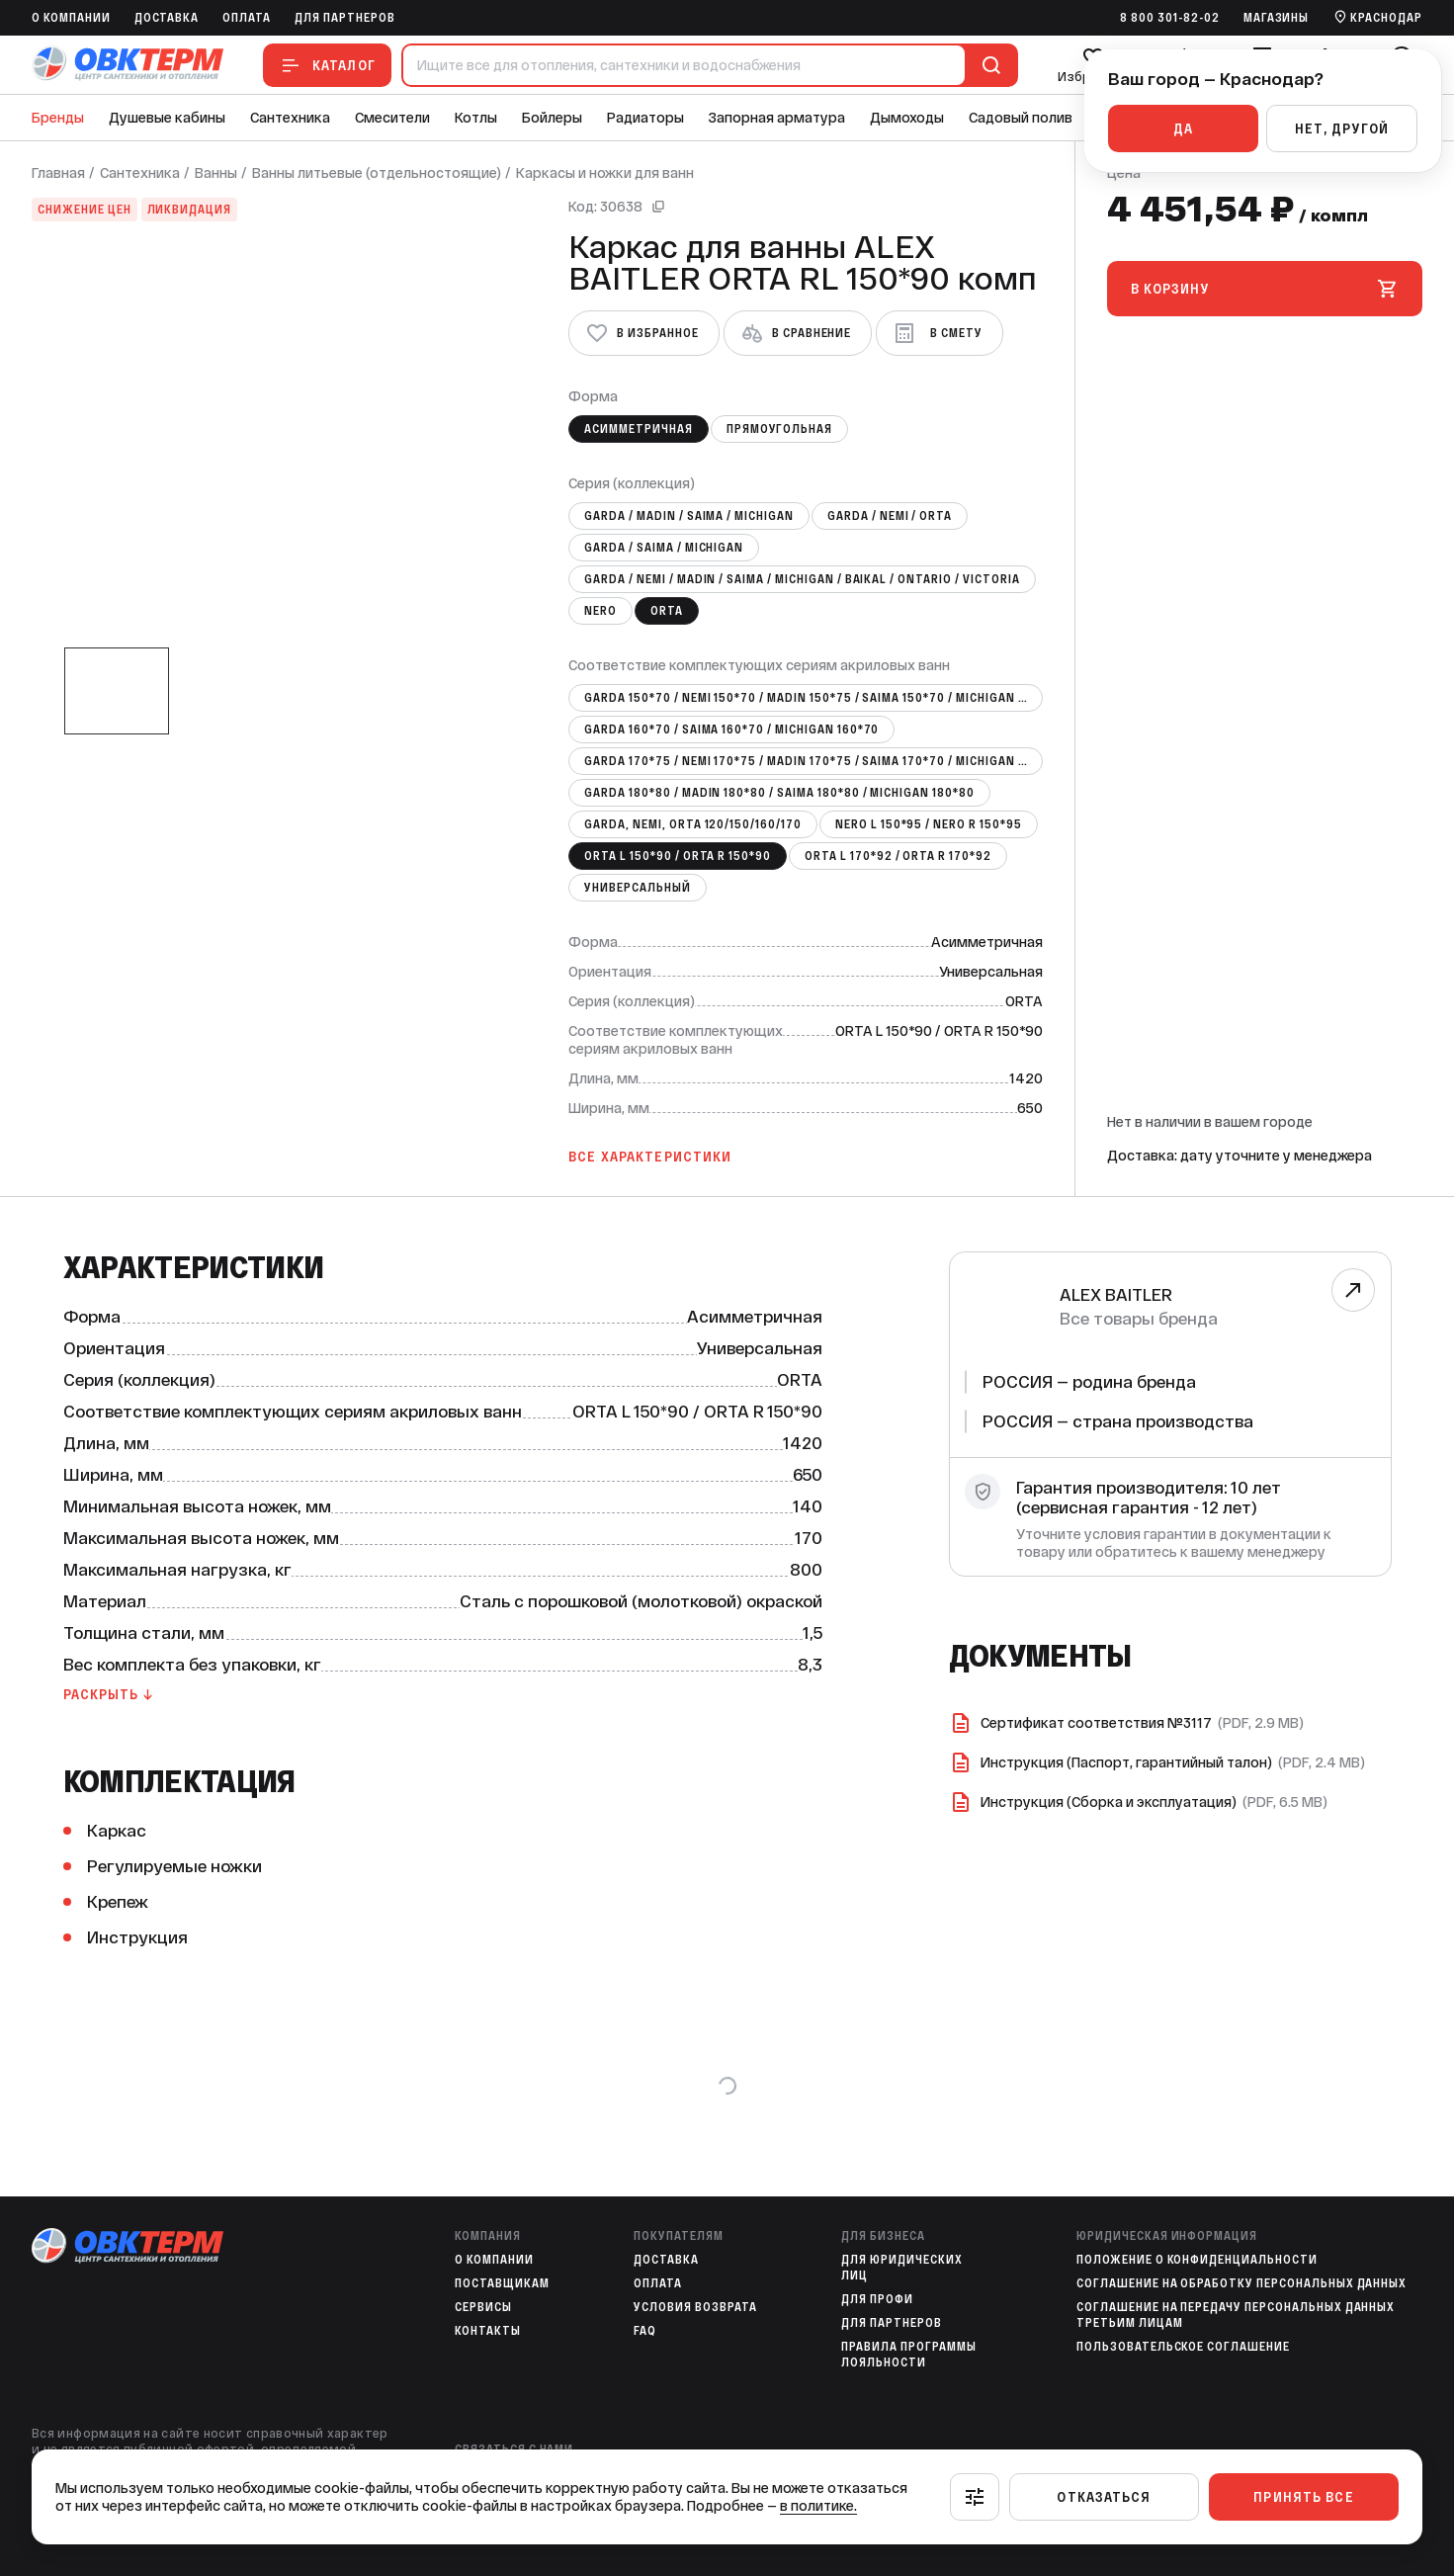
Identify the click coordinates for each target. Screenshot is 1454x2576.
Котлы (476, 118)
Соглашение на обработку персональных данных (1241, 2283)
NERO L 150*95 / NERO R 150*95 (928, 824)
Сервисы (483, 2307)
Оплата (246, 18)
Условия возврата (695, 2307)
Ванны (216, 173)
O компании (71, 18)
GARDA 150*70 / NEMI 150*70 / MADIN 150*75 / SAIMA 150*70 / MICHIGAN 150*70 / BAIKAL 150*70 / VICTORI (813, 698)
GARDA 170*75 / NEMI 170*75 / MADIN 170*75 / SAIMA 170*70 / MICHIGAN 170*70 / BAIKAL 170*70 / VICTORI (813, 761)
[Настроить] (974, 2497)
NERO (600, 611)
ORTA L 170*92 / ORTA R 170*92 (898, 856)
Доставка (167, 18)
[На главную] (127, 64)
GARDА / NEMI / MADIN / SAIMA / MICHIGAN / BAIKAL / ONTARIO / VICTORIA (801, 579)
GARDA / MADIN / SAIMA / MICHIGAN (689, 516)
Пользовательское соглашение (1183, 2347)
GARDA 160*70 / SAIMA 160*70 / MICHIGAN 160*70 (731, 729)
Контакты (488, 2331)
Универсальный (637, 888)
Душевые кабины (167, 118)
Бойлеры (552, 118)
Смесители (392, 118)
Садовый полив (1020, 118)
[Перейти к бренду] (1352, 1290)
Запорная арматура (777, 118)
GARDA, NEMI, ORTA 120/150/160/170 (693, 824)
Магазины (1276, 18)
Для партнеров (344, 18)
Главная (58, 173)
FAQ (645, 2331)
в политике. (818, 2506)
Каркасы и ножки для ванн (605, 173)
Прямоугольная (779, 429)
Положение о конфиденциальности (1197, 2260)
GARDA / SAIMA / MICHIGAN (663, 548)
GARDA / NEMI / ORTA (889, 516)
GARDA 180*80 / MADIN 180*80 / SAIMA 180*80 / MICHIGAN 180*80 (779, 793)
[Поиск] (987, 65)
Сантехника (290, 118)
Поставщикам (502, 2283)
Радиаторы (645, 118)
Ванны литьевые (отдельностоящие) (376, 173)
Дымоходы (907, 118)
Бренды (58, 118)
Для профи (877, 2299)
